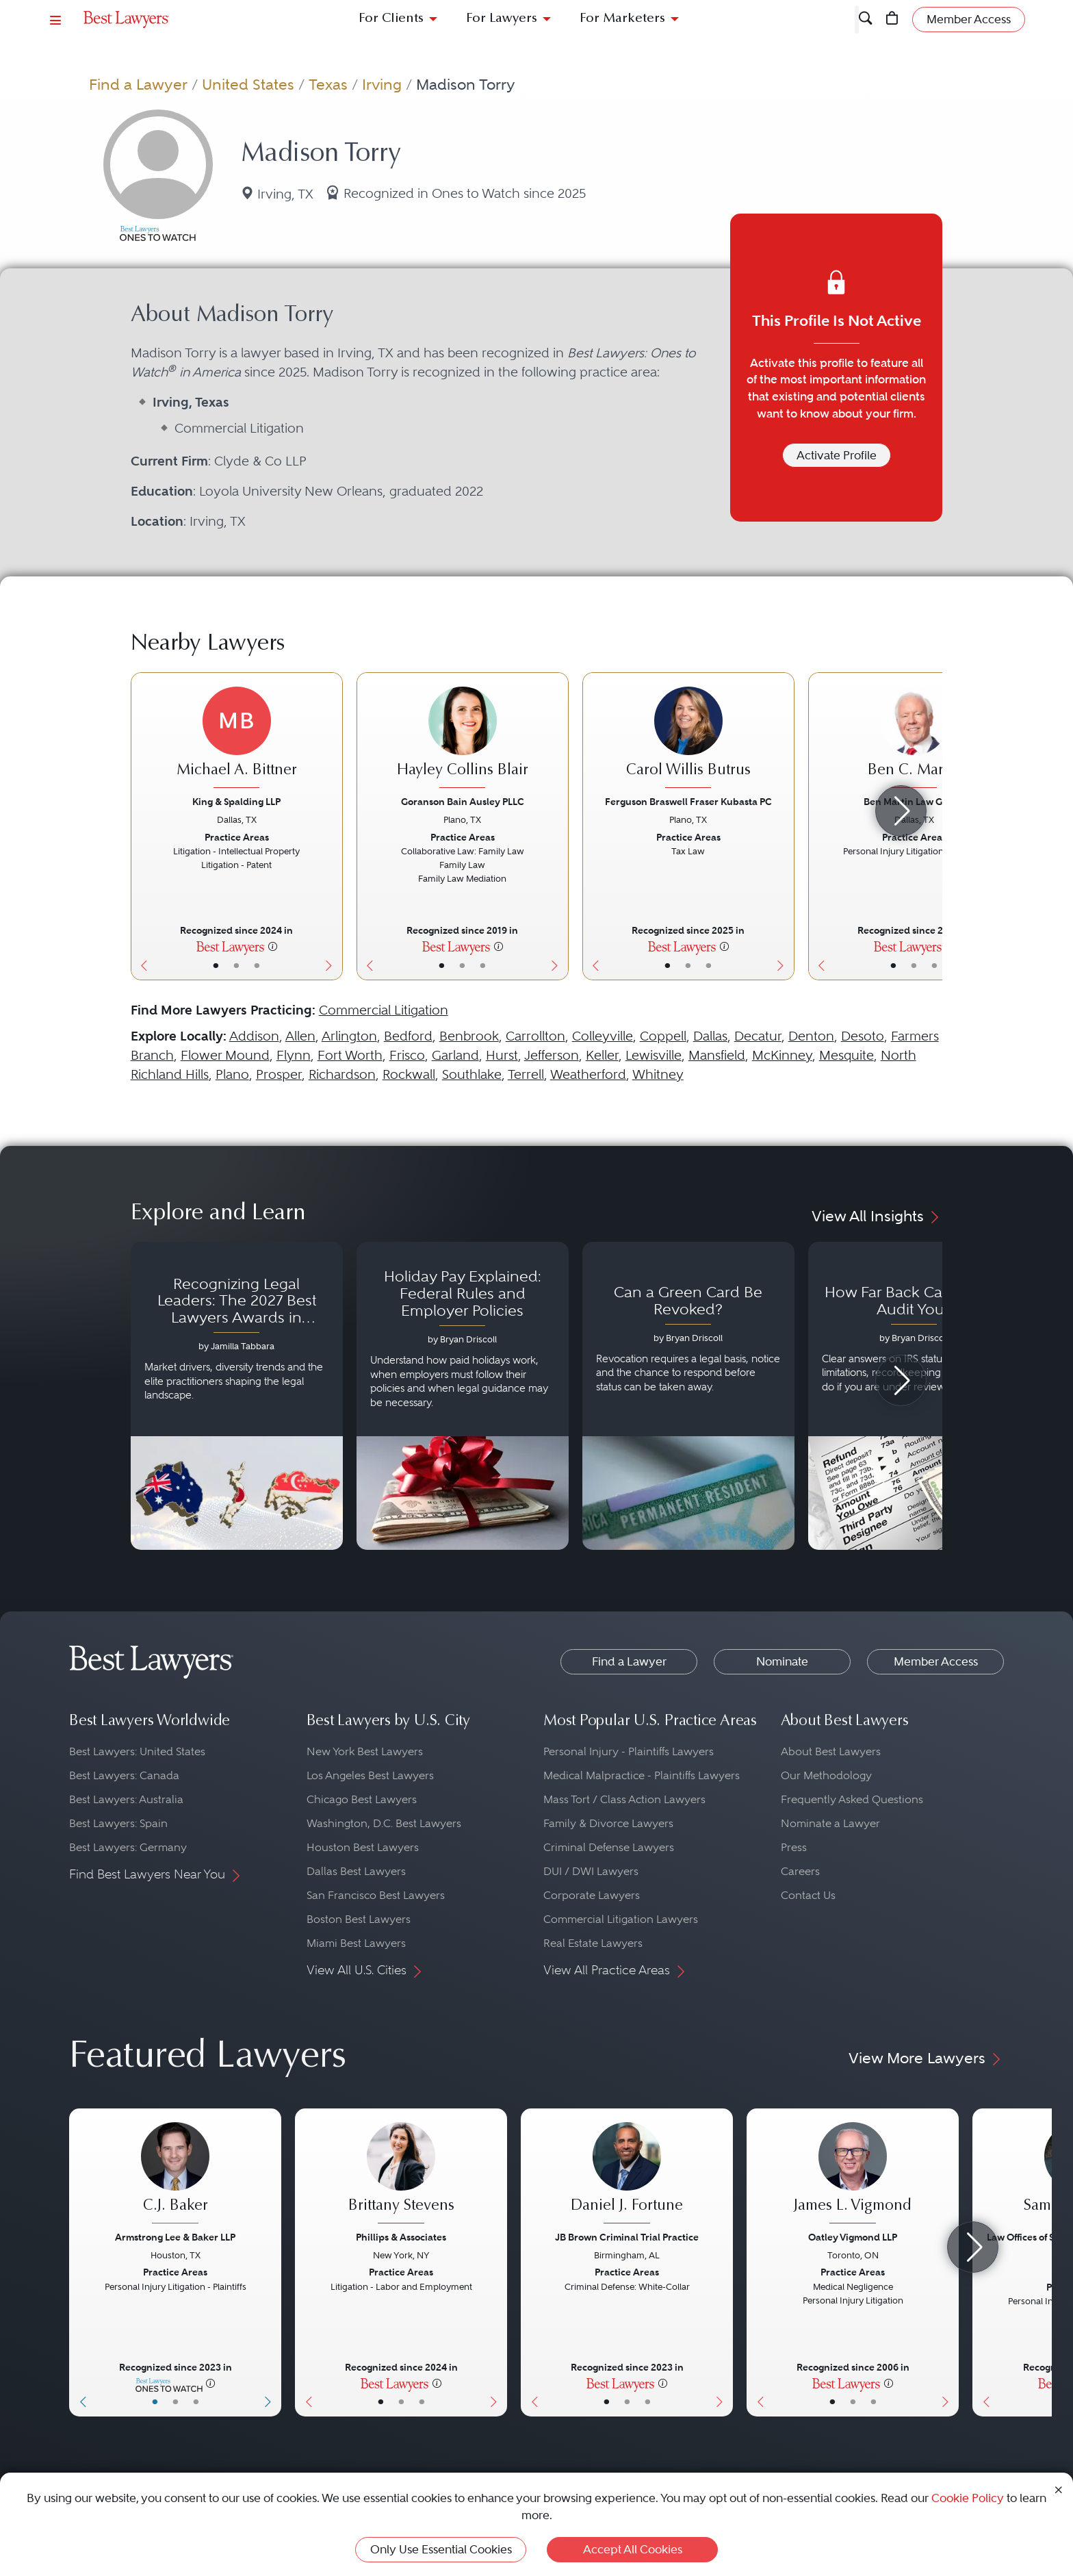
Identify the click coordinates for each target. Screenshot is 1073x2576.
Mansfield (716, 1055)
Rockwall (409, 1074)
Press (794, 1847)
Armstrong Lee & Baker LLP (175, 2237)
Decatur (757, 1036)
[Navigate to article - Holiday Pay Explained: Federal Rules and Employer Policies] (463, 1396)
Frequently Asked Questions (852, 1799)
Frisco (407, 1055)
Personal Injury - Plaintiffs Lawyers (628, 1751)
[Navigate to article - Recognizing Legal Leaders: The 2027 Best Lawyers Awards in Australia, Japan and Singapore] (237, 1396)
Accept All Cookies (632, 2549)
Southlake (472, 1074)
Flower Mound (225, 1055)
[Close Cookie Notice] (1058, 2489)
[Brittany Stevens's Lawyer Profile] (401, 2175)
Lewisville (653, 1055)
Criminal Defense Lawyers (608, 1847)
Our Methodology (826, 1775)
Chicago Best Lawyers (362, 1799)
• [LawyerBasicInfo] (216, 965)
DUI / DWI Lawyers (590, 1871)
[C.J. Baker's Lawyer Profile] (175, 2175)
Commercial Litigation (383, 1010)
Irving (382, 84)
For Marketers (622, 18)
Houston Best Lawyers (363, 1847)
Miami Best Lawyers (356, 1943)
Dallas (710, 1036)
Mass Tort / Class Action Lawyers (624, 1799)
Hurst (502, 1055)
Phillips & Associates (401, 2237)
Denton (811, 1036)
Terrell (526, 1074)
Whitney (658, 1074)
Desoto (862, 1036)
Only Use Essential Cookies (441, 2549)
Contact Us (808, 1895)
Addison (254, 1036)
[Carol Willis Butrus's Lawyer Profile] (688, 739)
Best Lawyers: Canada (124, 1775)
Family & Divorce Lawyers (608, 1823)
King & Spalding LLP (236, 801)
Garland (455, 1055)
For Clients (391, 18)
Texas (328, 84)
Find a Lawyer (138, 84)
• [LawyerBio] (236, 965)
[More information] (272, 946)
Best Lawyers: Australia (126, 1799)
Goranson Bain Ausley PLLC (462, 801)
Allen (300, 1036)
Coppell (663, 1036)
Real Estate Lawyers (593, 1943)
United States (248, 84)
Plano (232, 1074)
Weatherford (588, 1074)
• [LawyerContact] (257, 965)
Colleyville (602, 1036)
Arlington (349, 1036)
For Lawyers (501, 18)
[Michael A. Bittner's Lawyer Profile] (236, 739)
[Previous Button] (141, 826)
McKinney (782, 1055)
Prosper (279, 1074)
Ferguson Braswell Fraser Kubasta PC (688, 801)
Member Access (936, 1661)
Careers (800, 1871)
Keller (602, 1055)
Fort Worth (350, 1055)
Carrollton (535, 1036)
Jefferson (551, 1055)
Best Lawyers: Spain (118, 1823)
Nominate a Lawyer (830, 1823)
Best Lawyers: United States (137, 1751)
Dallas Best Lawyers (356, 1871)
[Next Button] (332, 826)
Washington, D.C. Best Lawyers (384, 1823)
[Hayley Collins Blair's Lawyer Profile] (462, 739)
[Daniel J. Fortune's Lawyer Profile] (626, 2175)
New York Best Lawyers (365, 1751)
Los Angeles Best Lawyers (370, 1775)
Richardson (342, 1074)
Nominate (782, 1661)
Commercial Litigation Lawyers (620, 1919)
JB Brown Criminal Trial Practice (627, 2237)
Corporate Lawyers (591, 1895)
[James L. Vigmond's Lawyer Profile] (852, 2175)
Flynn (293, 1055)
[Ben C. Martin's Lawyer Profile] (914, 739)
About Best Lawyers (831, 1751)
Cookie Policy (967, 2498)
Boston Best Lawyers (359, 1919)
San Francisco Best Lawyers (376, 1895)
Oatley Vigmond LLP (852, 2237)
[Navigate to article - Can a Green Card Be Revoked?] (688, 1396)
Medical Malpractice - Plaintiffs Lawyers (641, 1775)
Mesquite (846, 1055)
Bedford (408, 1036)
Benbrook (469, 1036)
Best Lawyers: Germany (128, 1847)
